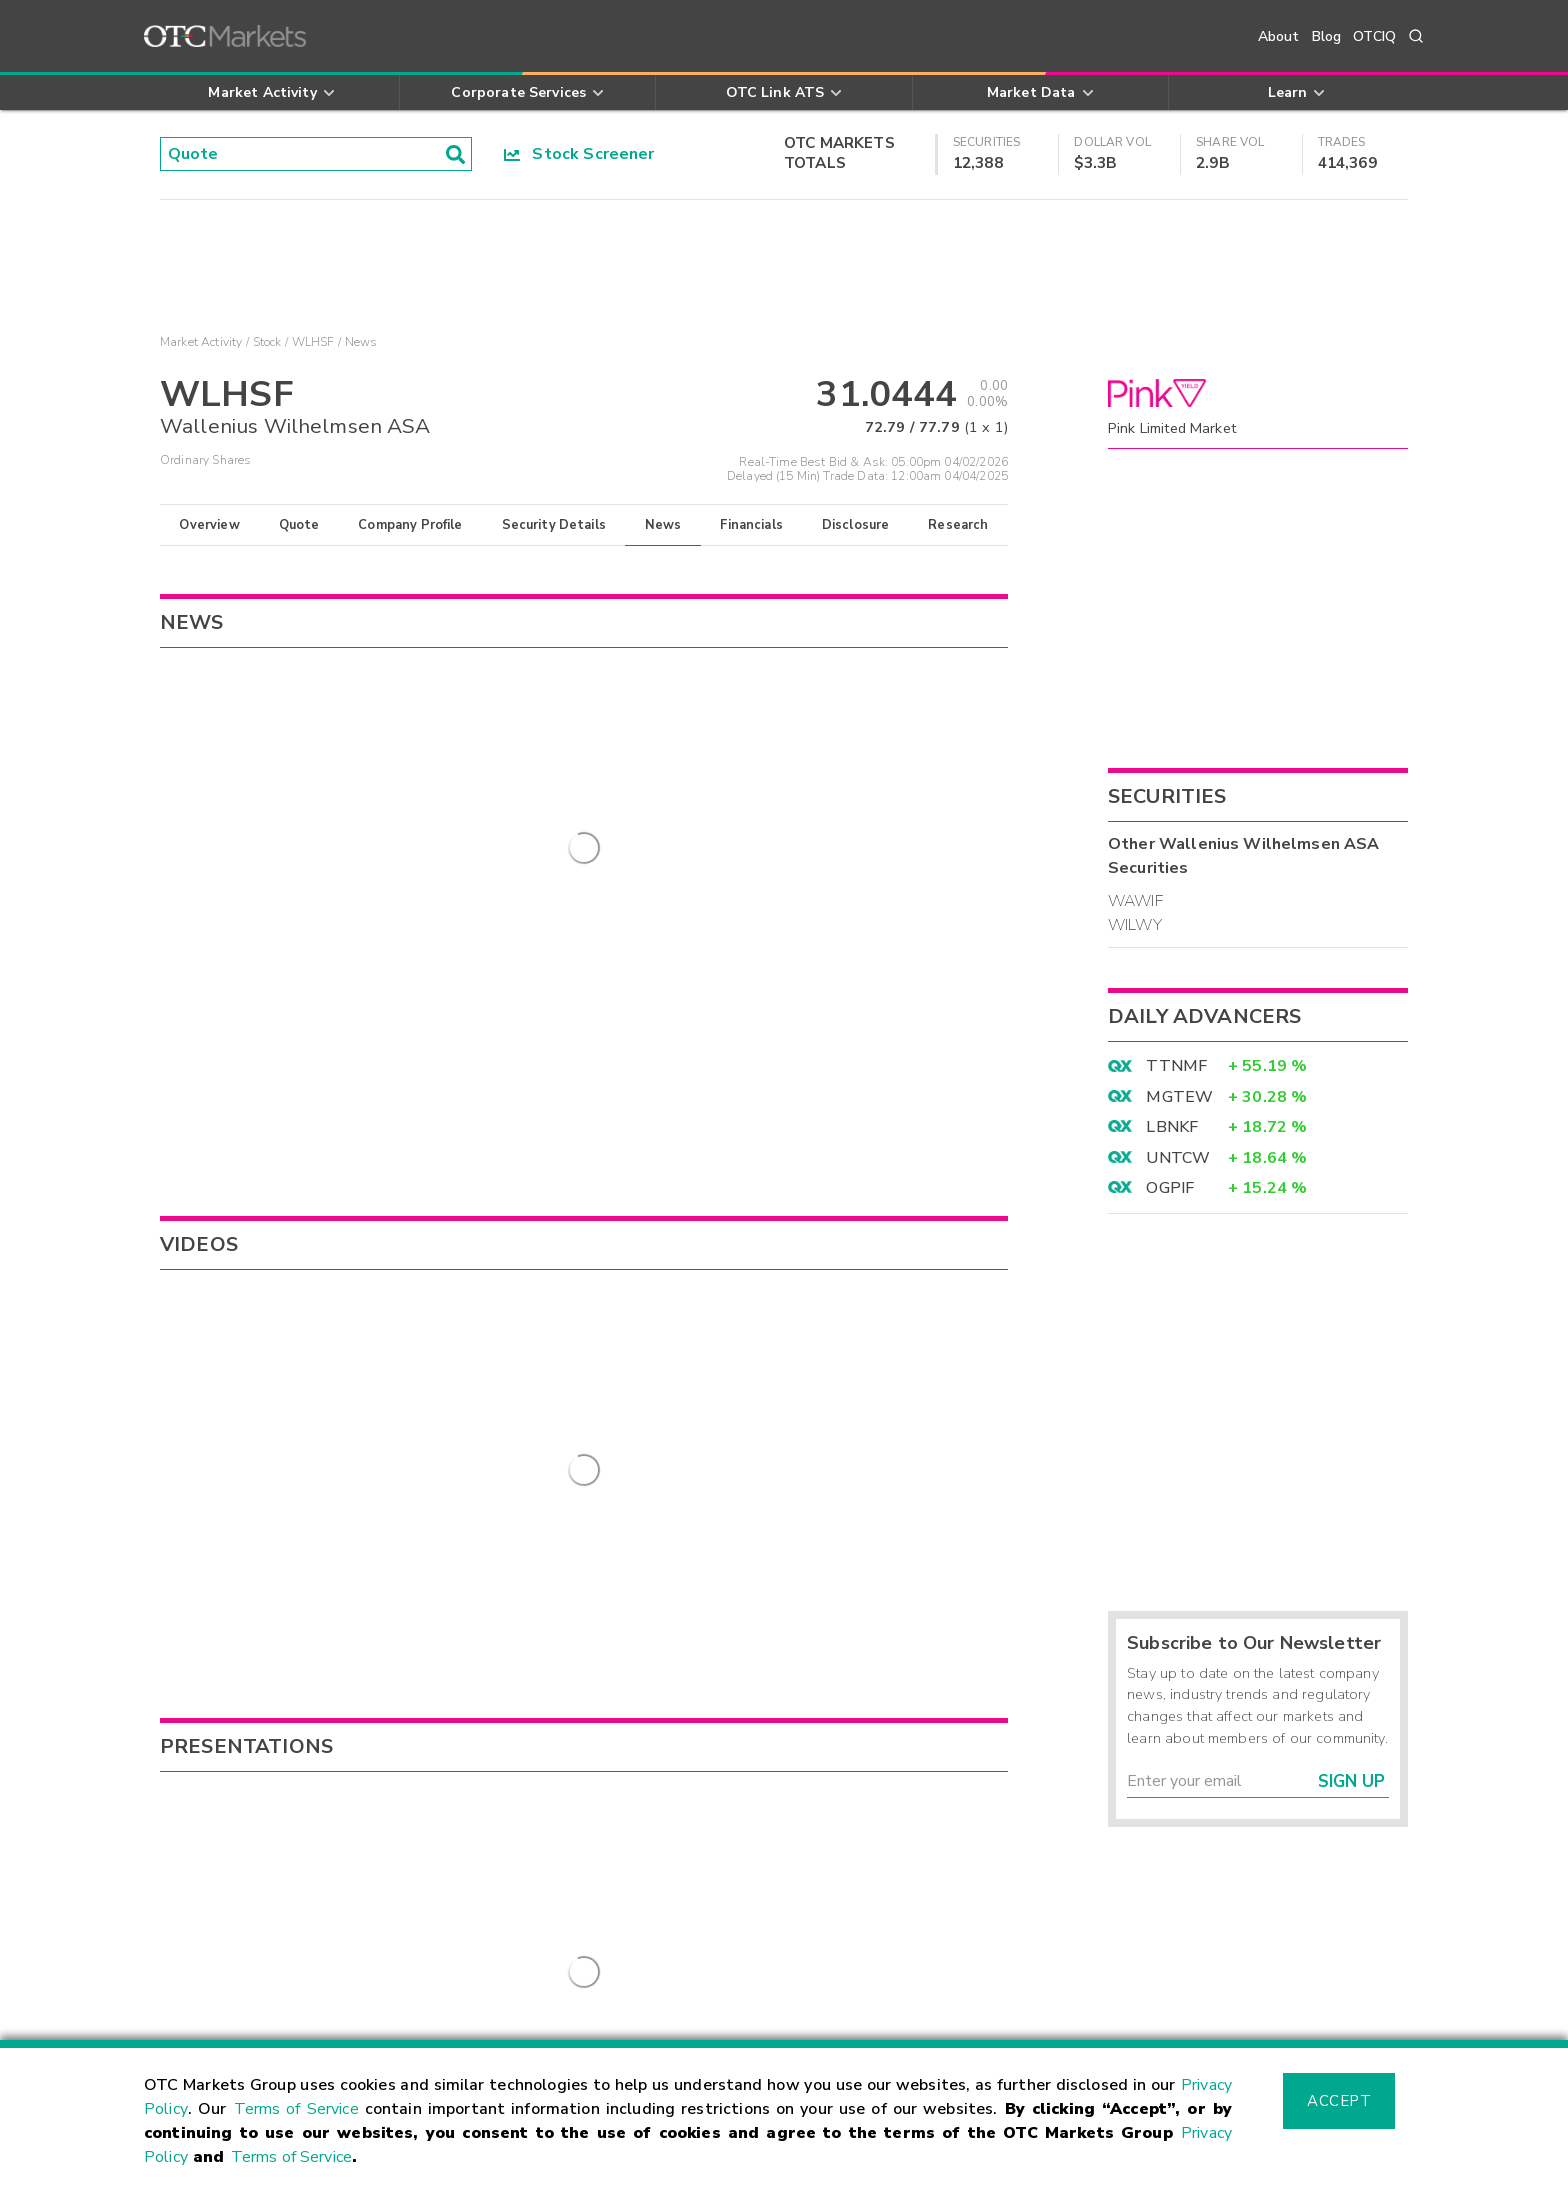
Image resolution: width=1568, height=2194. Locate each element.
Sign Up (1351, 1781)
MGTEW (1179, 1097)
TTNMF (1176, 1066)
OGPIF (1170, 1188)
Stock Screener (579, 154)
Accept (1339, 2101)
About (1279, 36)
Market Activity (201, 342)
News (663, 525)
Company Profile (410, 525)
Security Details (554, 525)
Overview (209, 525)
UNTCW (1178, 1158)
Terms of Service (296, 2109)
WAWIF (1135, 901)
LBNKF (1172, 1127)
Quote (299, 525)
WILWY (1135, 925)
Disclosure (856, 525)
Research (958, 525)
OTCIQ (1374, 36)
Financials (751, 525)
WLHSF (313, 342)
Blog (1327, 36)
